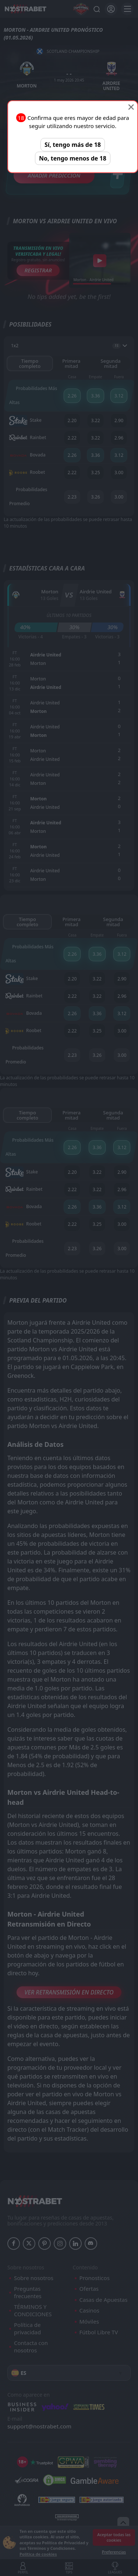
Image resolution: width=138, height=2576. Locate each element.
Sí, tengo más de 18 (73, 145)
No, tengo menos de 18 (72, 158)
